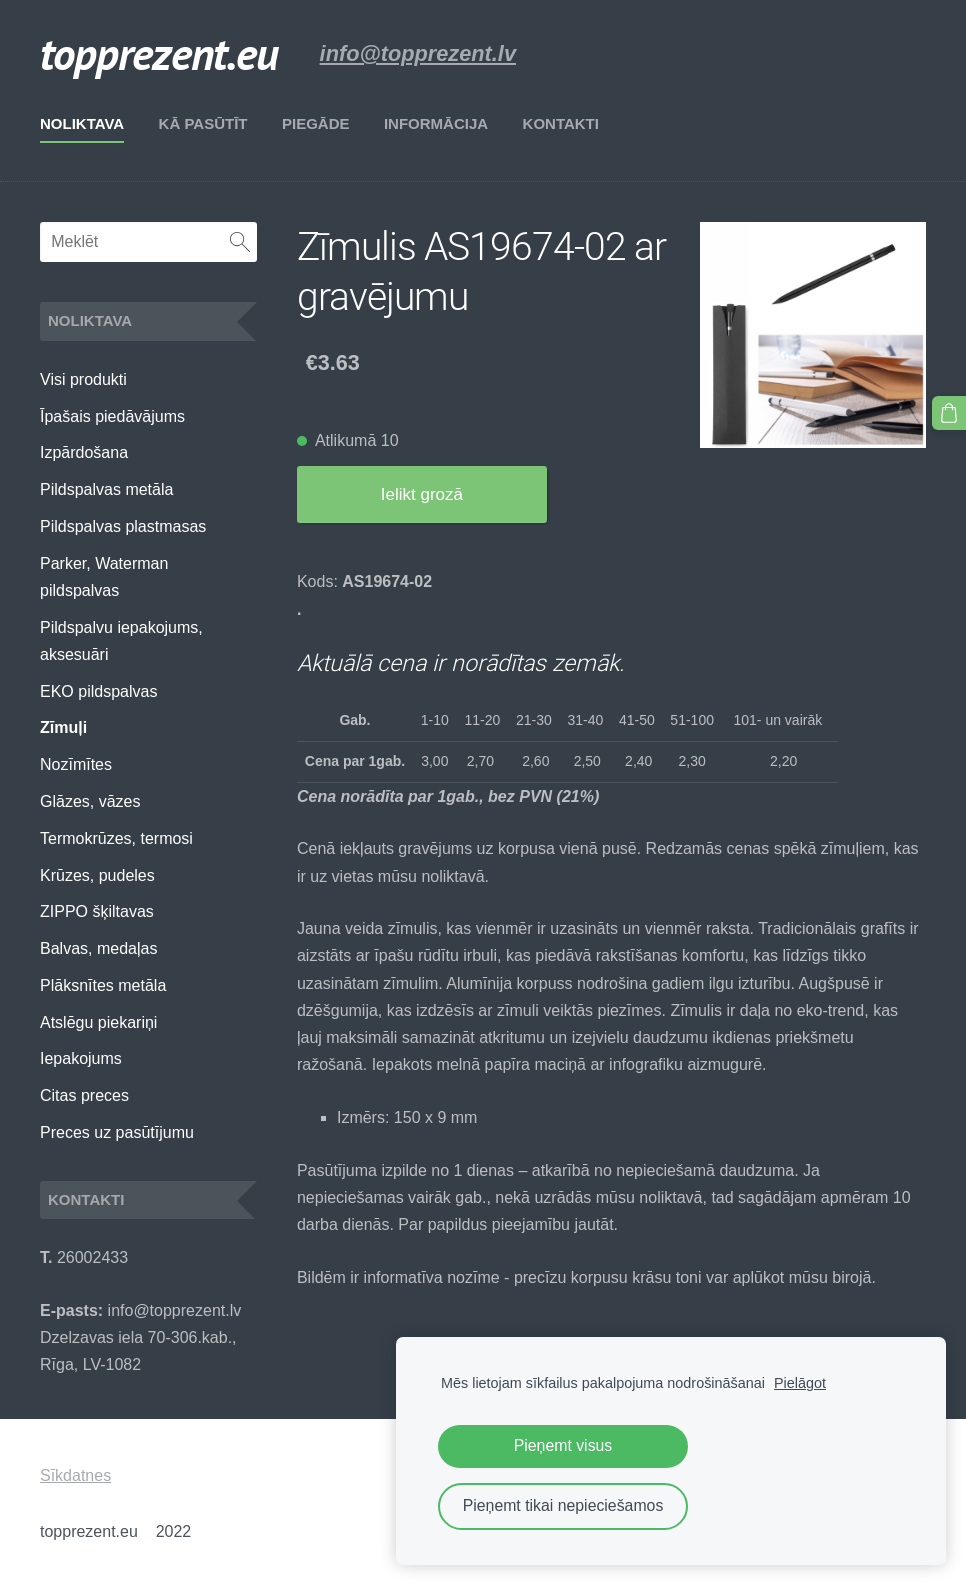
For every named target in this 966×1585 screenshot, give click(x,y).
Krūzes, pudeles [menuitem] (97, 875)
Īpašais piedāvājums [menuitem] (112, 416)
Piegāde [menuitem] (316, 123)
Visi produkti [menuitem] (83, 379)
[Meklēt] (148, 242)
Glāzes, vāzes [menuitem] (90, 801)
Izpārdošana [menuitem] (84, 452)
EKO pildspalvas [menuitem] (98, 691)
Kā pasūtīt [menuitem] (203, 123)
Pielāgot (800, 1383)
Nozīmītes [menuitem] (76, 764)
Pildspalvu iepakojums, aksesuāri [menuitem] (121, 641)
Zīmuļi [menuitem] (63, 727)
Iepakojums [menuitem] (81, 1058)
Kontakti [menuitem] (561, 123)
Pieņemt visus (563, 1445)
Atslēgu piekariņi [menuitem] (98, 1022)
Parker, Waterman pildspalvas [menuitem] (104, 577)
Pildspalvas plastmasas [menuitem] (123, 526)
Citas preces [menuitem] (84, 1095)
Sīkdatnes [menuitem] (75, 1475)
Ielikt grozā (422, 494)
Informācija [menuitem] (436, 123)
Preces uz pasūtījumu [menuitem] (117, 1132)
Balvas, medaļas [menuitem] (98, 948)
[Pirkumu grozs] (949, 413)
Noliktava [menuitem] (82, 123)
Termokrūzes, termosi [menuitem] (116, 838)
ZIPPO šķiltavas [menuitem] (97, 911)
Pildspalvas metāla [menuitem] (106, 489)
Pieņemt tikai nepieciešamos (563, 1505)
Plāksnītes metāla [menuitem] (103, 985)
